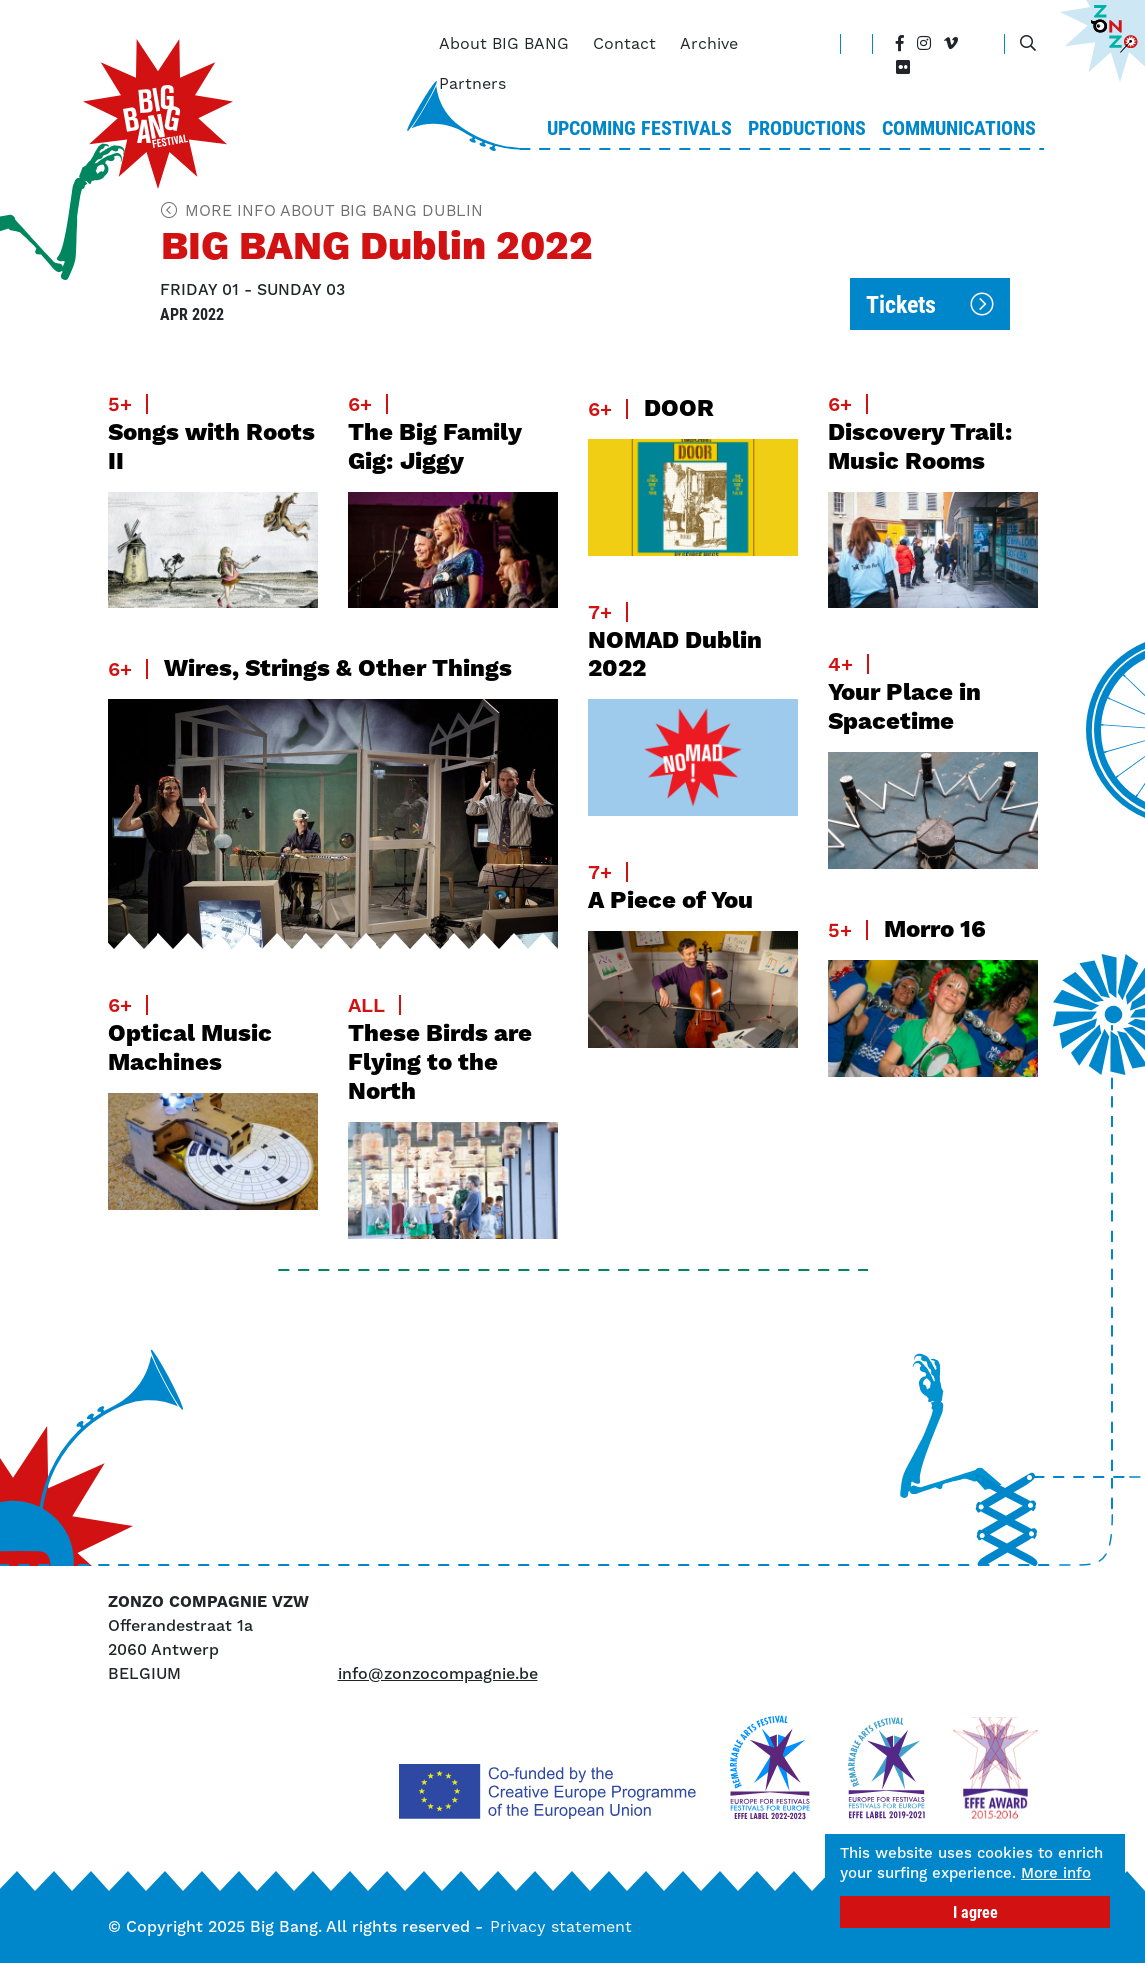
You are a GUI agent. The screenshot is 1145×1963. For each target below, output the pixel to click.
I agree (975, 1911)
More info (880, 1872)
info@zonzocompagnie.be (438, 1673)
